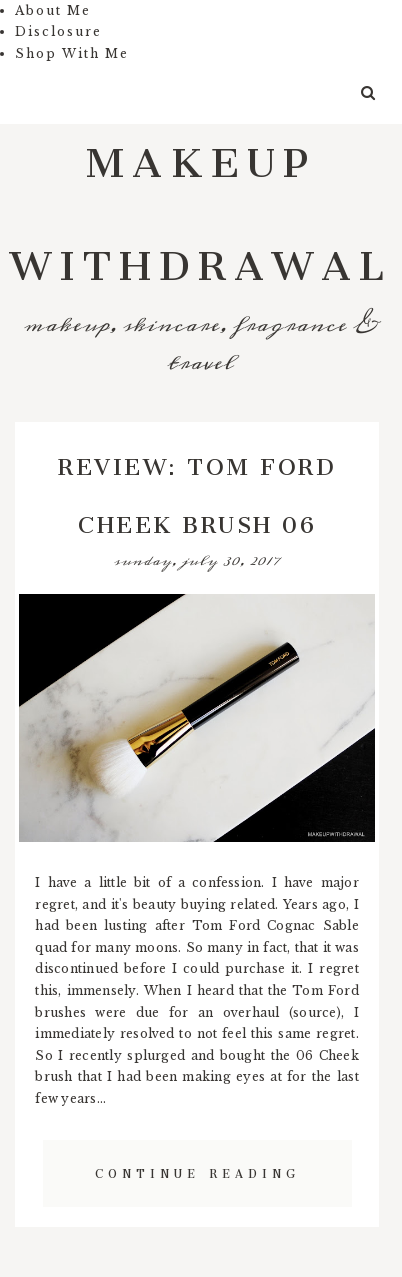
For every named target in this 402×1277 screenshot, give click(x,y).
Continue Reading (197, 1171)
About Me (53, 10)
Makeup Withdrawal (201, 203)
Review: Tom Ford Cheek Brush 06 (197, 490)
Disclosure (58, 31)
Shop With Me (72, 53)
